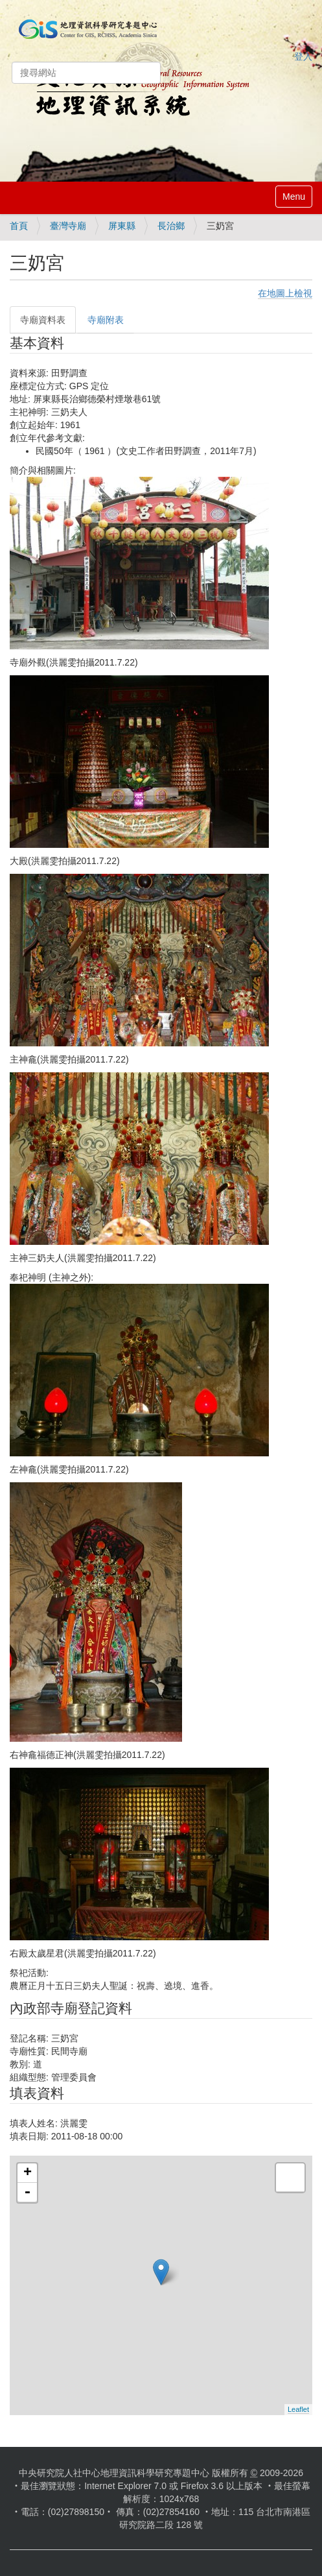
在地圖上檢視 (285, 293)
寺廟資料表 (42, 320)
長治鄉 (171, 226)
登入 (303, 56)
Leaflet (298, 2409)
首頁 (19, 226)
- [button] (27, 2192)
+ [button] (27, 2173)
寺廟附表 (105, 320)
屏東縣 (121, 226)
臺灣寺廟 (68, 226)
